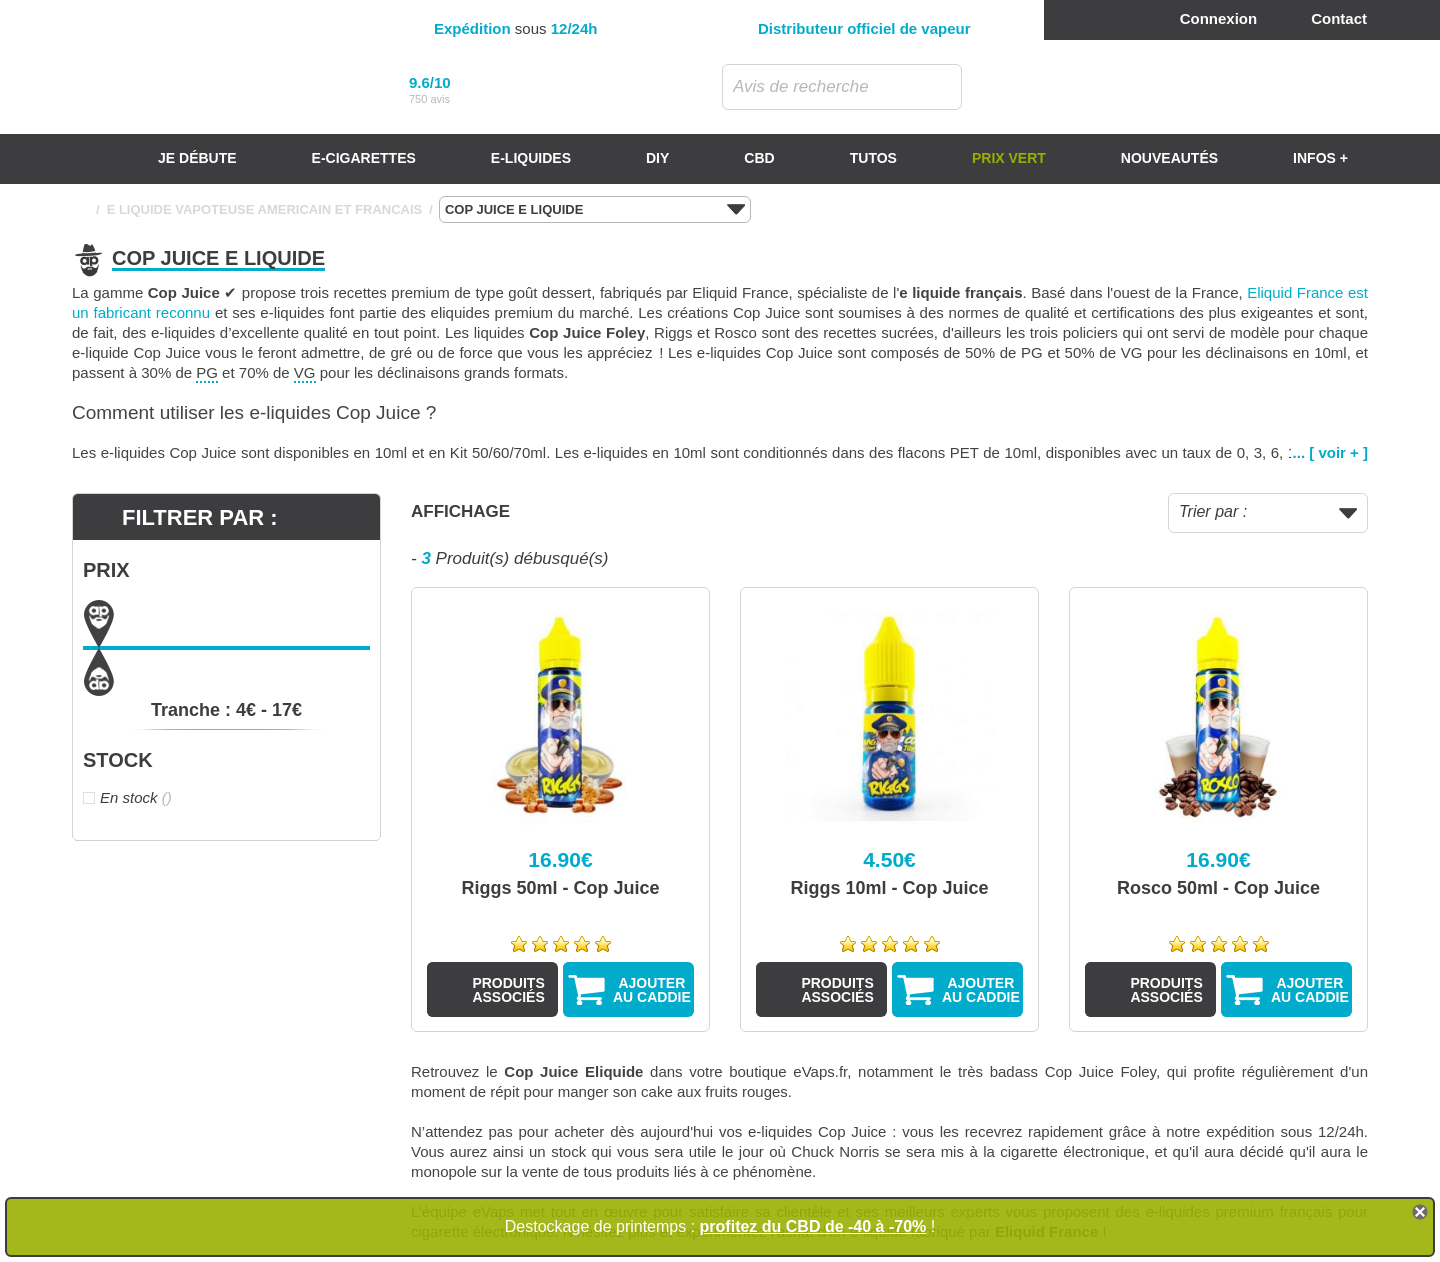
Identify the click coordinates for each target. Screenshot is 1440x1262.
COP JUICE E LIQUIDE (595, 210)
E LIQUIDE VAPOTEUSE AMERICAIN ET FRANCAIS (265, 209)
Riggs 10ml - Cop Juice (889, 888)
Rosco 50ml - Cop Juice (1218, 888)
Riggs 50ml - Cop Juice (560, 888)
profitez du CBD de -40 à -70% (813, 1226)
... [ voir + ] (1330, 452)
